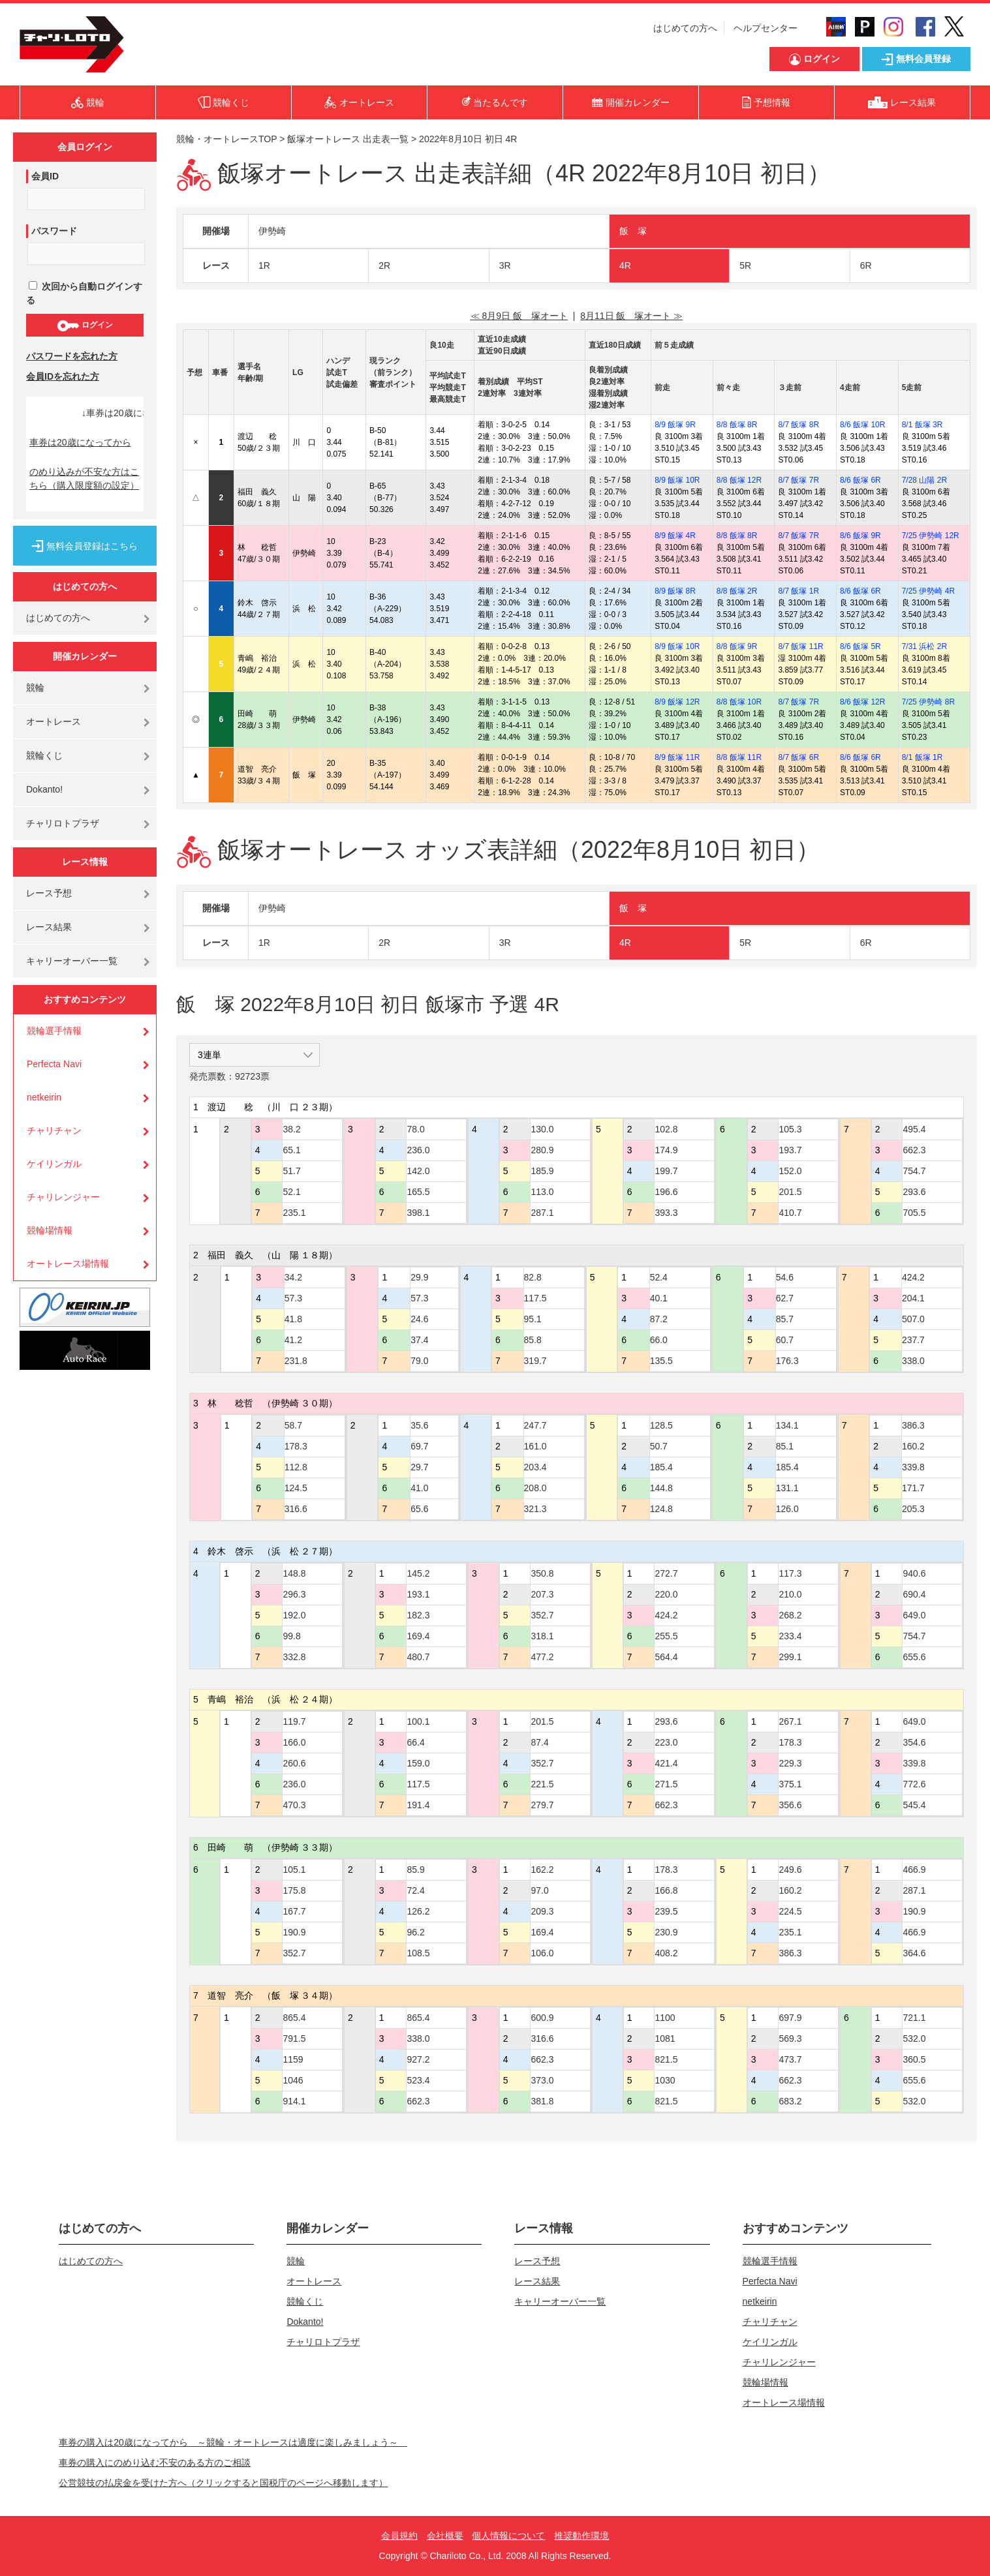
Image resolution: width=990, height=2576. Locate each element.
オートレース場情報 (68, 1263)
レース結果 (49, 927)
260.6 (294, 1763)
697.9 (790, 2017)
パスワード (54, 231)
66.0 (659, 1340)
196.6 (666, 1192)
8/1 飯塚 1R (922, 757)
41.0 (419, 1488)
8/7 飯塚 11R (800, 646)
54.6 (785, 1277)
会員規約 (399, 2535)
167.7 (294, 1911)
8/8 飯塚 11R (739, 757)
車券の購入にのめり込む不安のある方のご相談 (155, 2462)
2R (384, 265)
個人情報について (508, 2535)
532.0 (914, 2038)
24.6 (419, 1319)
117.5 (535, 1298)
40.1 (659, 1298)
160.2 (913, 1446)
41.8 (293, 1319)
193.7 (790, 1150)
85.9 (415, 1869)
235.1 (294, 1212)
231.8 (296, 1361)
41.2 (293, 1340)
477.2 (542, 1657)
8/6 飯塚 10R (862, 424)
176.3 (787, 1361)
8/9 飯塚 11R (677, 757)
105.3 (790, 1129)
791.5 (294, 2038)
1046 (293, 2080)
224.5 (790, 1911)
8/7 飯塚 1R (798, 591)
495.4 (914, 1129)
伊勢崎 (272, 231)
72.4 (415, 1890)
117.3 (790, 1573)
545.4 (914, 1805)
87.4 (539, 1742)
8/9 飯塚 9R (675, 424)
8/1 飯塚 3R (922, 424)
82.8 (533, 1277)
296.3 (294, 1594)
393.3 (666, 1212)
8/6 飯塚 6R (860, 480)
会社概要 (445, 2535)
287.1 (542, 1212)
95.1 (533, 1319)
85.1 (785, 1446)
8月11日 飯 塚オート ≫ (631, 316)
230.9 (666, 1932)
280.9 (542, 1150)
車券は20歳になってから (80, 442)
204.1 (913, 1298)
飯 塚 (633, 231)
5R (745, 265)
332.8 (294, 1657)
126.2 (418, 1911)
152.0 (790, 1171)
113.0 (542, 1192)
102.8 (666, 1129)
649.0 (914, 1615)
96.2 (415, 1932)
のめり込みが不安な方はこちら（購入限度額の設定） (84, 478)
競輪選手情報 (54, 1030)
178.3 (296, 1446)
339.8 (913, 1467)
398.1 (418, 1212)
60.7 (785, 1340)
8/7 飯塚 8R (798, 424)
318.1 (542, 1636)
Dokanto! (44, 789)
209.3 (542, 1911)
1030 (665, 2080)
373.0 (542, 2080)
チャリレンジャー (63, 1197)
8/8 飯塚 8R (737, 424)
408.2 (666, 1953)
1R (264, 265)
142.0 (418, 1171)
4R (625, 265)
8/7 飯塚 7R (798, 480)
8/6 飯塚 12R (862, 701)
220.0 (666, 1594)
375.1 (790, 1784)
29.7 (419, 1467)
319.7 (535, 1361)
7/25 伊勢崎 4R (928, 591)
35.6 (419, 1425)
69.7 (419, 1446)
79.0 (419, 1361)
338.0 (913, 1361)
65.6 (419, 1509)
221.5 (542, 1784)
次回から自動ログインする (84, 293)
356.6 (790, 1805)
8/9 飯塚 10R (677, 480)
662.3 (914, 1150)
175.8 (294, 1890)
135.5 (661, 1361)
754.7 (914, 1171)
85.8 (533, 1340)
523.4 (418, 2080)
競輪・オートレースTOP (226, 139)
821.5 (666, 2059)
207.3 (542, 1594)
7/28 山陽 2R (924, 480)
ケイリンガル (54, 1164)
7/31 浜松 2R (924, 646)
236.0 (418, 1150)
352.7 (542, 1615)
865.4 (294, 2017)
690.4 (914, 1594)
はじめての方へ (685, 28)
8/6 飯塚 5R (860, 646)
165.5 (418, 1192)
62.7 (785, 1298)
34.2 (293, 1277)
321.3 (535, 1509)
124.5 (296, 1488)
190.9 (294, 1932)
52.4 (659, 1277)
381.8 (542, 2101)
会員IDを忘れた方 (62, 376)
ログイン (84, 325)
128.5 (661, 1425)
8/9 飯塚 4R (675, 535)
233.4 (790, 1636)
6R (866, 265)
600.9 (542, 2017)
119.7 (294, 1721)
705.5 (914, 1212)
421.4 (666, 1763)
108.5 (418, 1953)
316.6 (296, 1509)
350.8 (542, 1573)
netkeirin (44, 1097)
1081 (665, 2038)
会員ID (45, 176)
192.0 (294, 1615)
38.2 (291, 1129)
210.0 (790, 1594)
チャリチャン (54, 1130)
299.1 (790, 1657)
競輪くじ (44, 755)
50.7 (659, 1446)
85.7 (785, 1319)
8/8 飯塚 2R (737, 591)
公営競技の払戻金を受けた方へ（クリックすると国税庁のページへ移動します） (223, 2483)
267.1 (790, 1721)
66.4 (415, 1742)
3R (505, 265)
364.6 (914, 1953)
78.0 (415, 1129)
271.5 (666, 1784)
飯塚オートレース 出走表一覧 (348, 139)
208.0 (535, 1488)
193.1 (418, 1594)
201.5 (790, 1192)
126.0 (787, 1509)
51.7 (291, 1171)
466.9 (914, 1869)
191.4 (418, 1805)
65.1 (291, 1150)
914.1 (294, 2101)
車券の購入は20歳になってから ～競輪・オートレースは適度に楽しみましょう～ (233, 2442)
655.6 (914, 1657)
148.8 (294, 1573)
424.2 (913, 1277)
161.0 (535, 1446)
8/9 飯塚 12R (677, 701)
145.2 (418, 1573)
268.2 (790, 1615)
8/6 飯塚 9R (860, 535)
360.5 (914, 2059)
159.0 (418, 1763)
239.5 (666, 1911)
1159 (293, 2059)
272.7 (666, 1573)
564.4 (666, 1657)
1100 (665, 2017)
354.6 (914, 1742)
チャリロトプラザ (62, 823)
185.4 (661, 1467)
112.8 (296, 1467)
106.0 (542, 1953)
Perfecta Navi (54, 1064)
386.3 (913, 1425)
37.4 (419, 1340)
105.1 (294, 1869)
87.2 (659, 1319)
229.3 (790, 1763)
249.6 (790, 1869)
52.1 (291, 1192)
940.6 (914, 1573)
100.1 (418, 1721)
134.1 (787, 1425)
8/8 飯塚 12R (739, 480)
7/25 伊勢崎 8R (928, 701)
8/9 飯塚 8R (675, 591)
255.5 (666, 1636)
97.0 (539, 1890)
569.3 (790, 2038)
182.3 (418, 1615)
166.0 (294, 1742)
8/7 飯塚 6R (798, 757)
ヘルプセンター (765, 28)
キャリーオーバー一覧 (71, 961)
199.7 (666, 1171)
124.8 (661, 1509)
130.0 (542, 1129)
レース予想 (49, 893)
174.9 (666, 1150)
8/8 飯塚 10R (739, 701)
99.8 (291, 1636)
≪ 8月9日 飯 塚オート (519, 316)
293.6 (914, 1192)
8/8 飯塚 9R (737, 646)
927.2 (418, 2059)
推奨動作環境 (581, 2535)
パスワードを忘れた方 (71, 356)
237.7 (913, 1340)
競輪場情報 (49, 1230)
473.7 (790, 2059)
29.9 (419, 1277)
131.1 (787, 1488)
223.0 (666, 1742)
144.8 (661, 1488)
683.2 (790, 2101)
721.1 (914, 2017)
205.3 (913, 1509)
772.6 (914, 1784)
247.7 (535, 1425)
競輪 (35, 687)
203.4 (535, 1467)
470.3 (294, 1805)
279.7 (542, 1805)
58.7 (293, 1425)
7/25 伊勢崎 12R (930, 535)
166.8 (666, 1890)
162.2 (542, 1869)
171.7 (913, 1488)
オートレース (53, 721)
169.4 (418, 1636)
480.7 (418, 1657)
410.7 (790, 1212)
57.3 (293, 1298)
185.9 (542, 1171)
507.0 (913, 1319)
